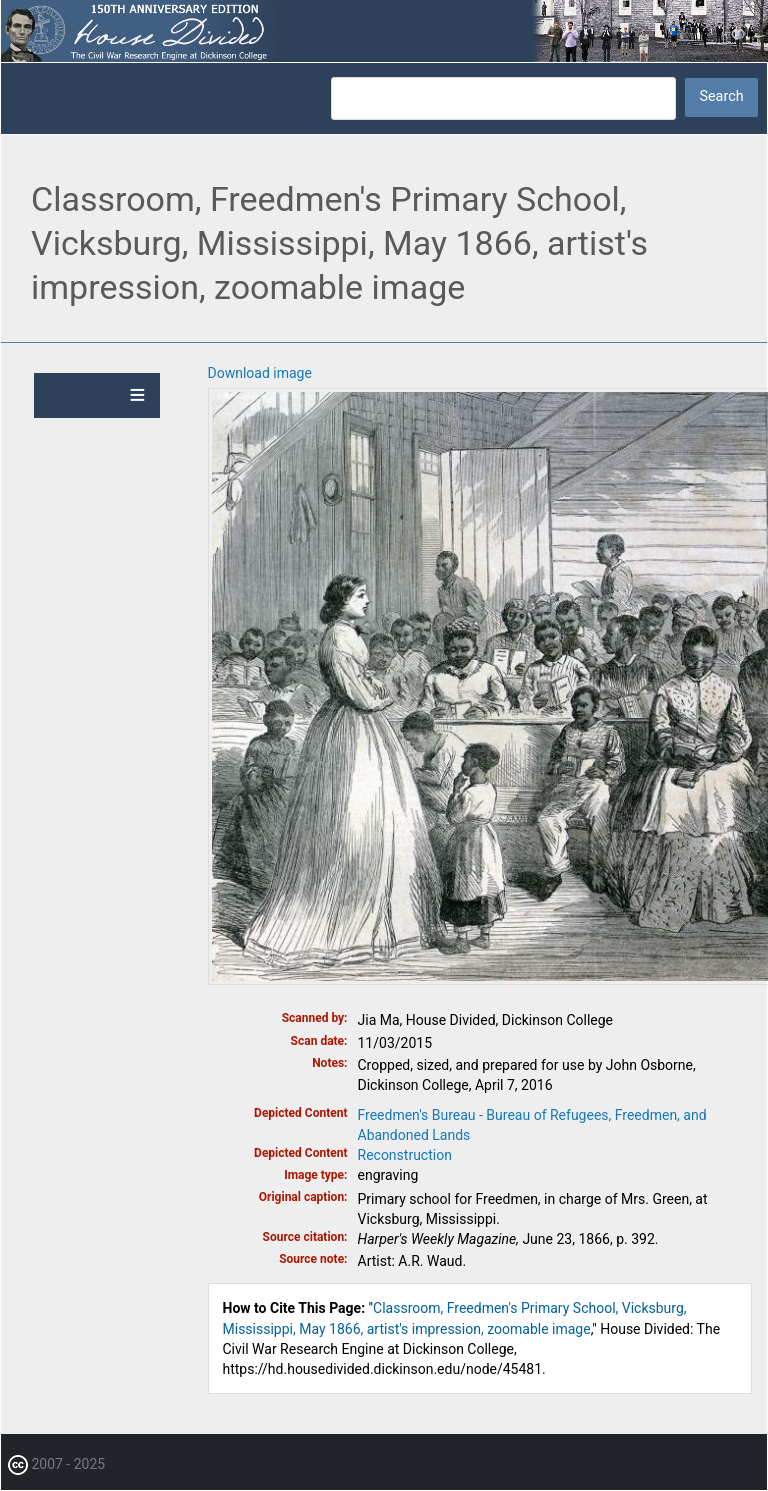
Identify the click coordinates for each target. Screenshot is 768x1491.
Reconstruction (405, 1155)
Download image (260, 373)
